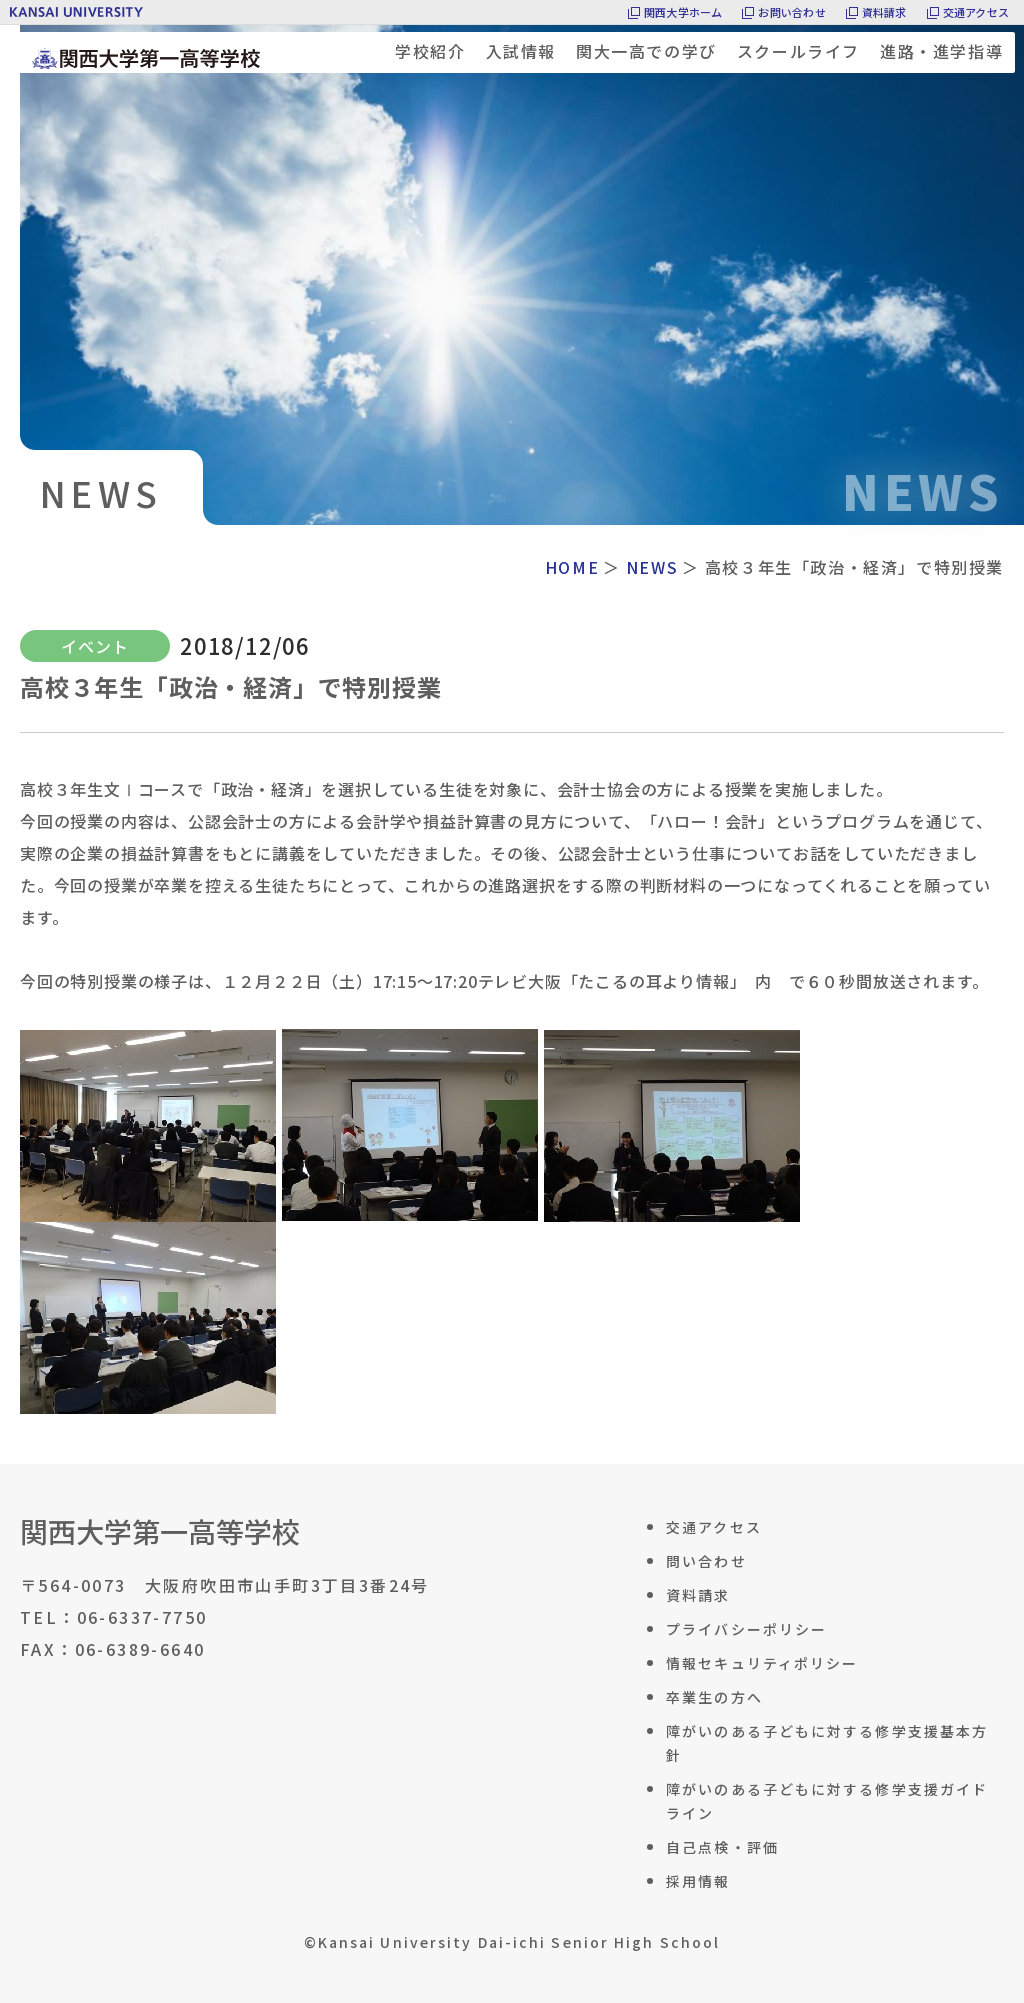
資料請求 (884, 12)
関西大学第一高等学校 (160, 1531)
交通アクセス (976, 12)
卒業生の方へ (714, 1697)
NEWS (652, 567)
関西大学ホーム (683, 12)
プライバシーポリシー (746, 1629)
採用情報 (698, 1881)
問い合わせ (706, 1561)
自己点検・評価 (722, 1847)
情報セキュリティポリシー (762, 1663)
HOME (572, 567)
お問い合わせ (791, 12)
